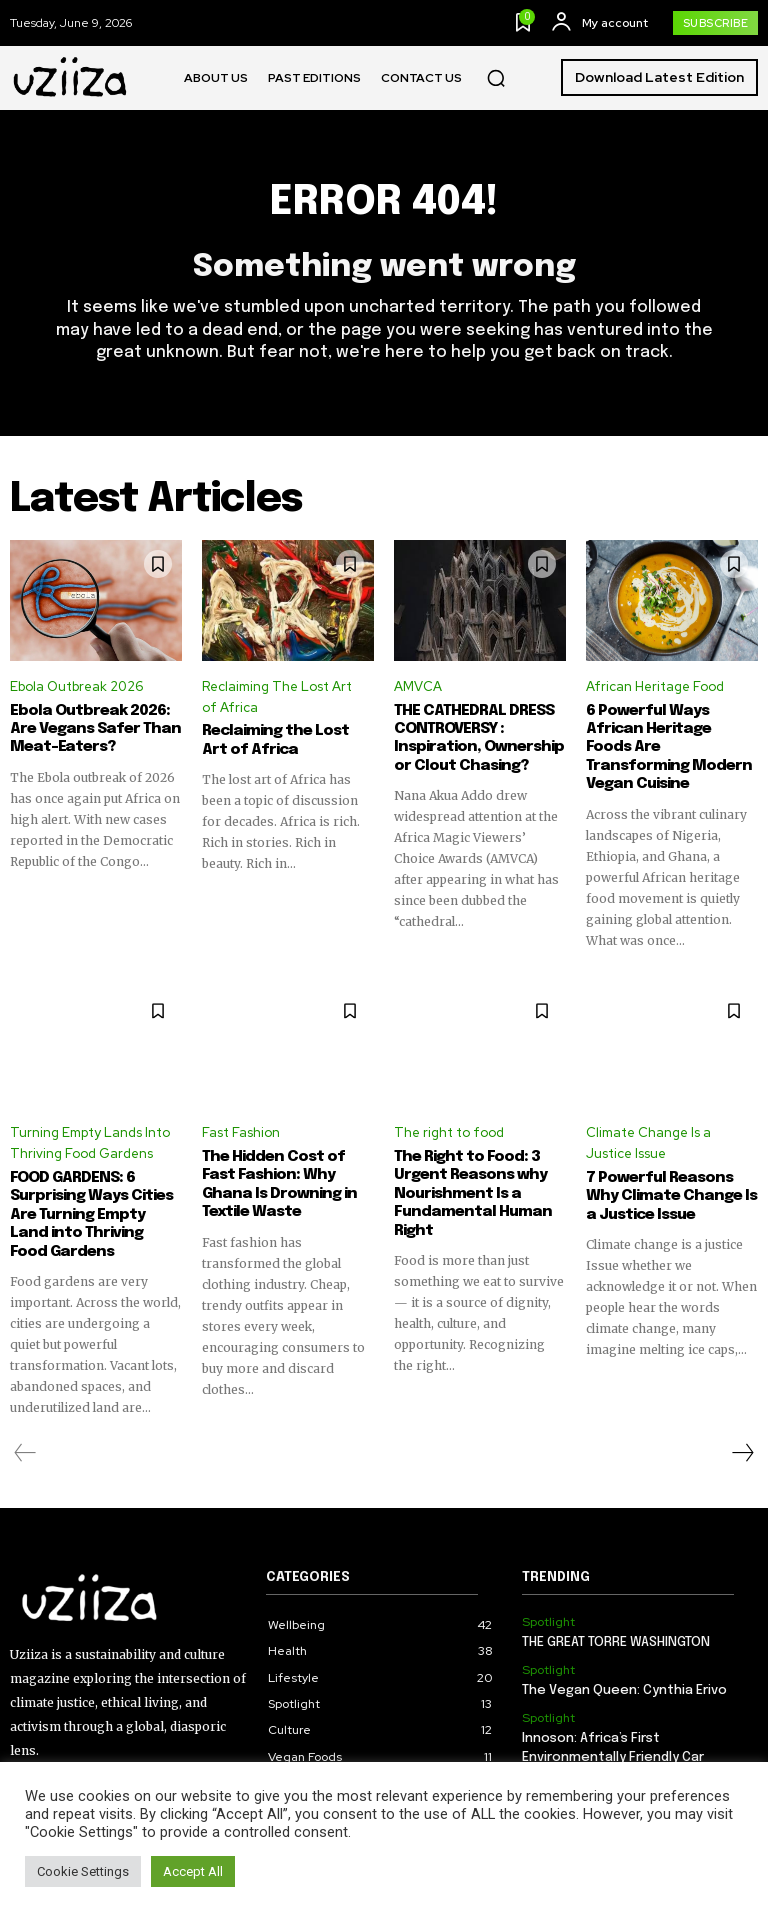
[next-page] (742, 1431)
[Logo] (71, 77)
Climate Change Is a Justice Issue (648, 1124)
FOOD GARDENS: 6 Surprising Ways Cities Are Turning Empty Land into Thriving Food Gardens (92, 1194)
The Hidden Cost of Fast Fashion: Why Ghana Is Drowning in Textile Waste (274, 1165)
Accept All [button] (193, 1871)
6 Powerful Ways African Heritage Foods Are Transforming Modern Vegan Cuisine (668, 738)
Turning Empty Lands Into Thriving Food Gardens (90, 1124)
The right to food (449, 1113)
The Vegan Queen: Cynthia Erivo (624, 1668)
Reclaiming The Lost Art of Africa (277, 698)
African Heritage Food (655, 687)
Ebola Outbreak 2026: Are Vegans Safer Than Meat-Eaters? (89, 729)
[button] (496, 78)
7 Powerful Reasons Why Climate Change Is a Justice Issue (672, 1176)
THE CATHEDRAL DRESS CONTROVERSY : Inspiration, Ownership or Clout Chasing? (474, 738)
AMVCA (418, 687)
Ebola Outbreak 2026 (76, 687)
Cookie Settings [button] (83, 1871)
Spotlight (548, 1600)
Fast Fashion (241, 1113)
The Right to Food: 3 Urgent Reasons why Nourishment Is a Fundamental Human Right (467, 1174)
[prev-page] (25, 1431)
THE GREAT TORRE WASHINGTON (616, 1621)
